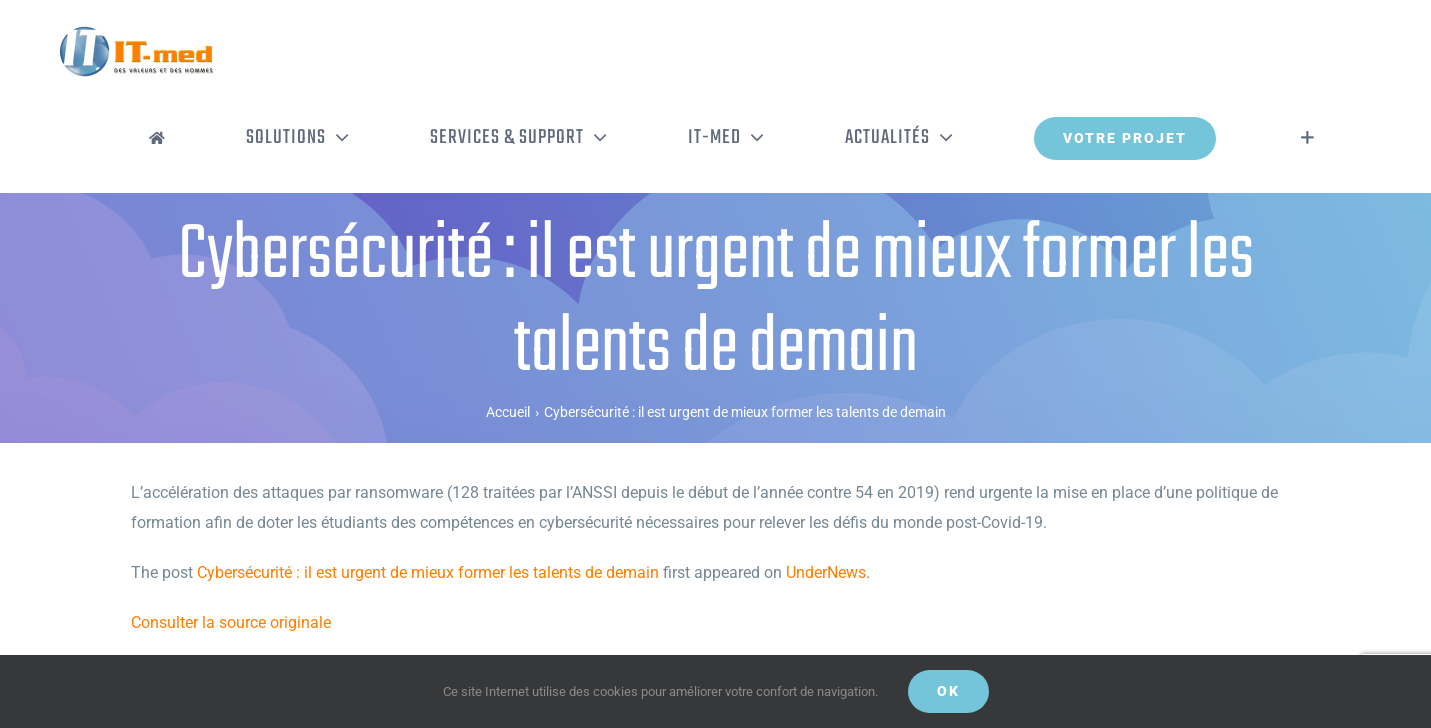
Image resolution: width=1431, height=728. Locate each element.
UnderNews (826, 572)
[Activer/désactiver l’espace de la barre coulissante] (1307, 138)
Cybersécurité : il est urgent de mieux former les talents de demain (428, 572)
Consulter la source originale (231, 622)
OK (948, 691)
